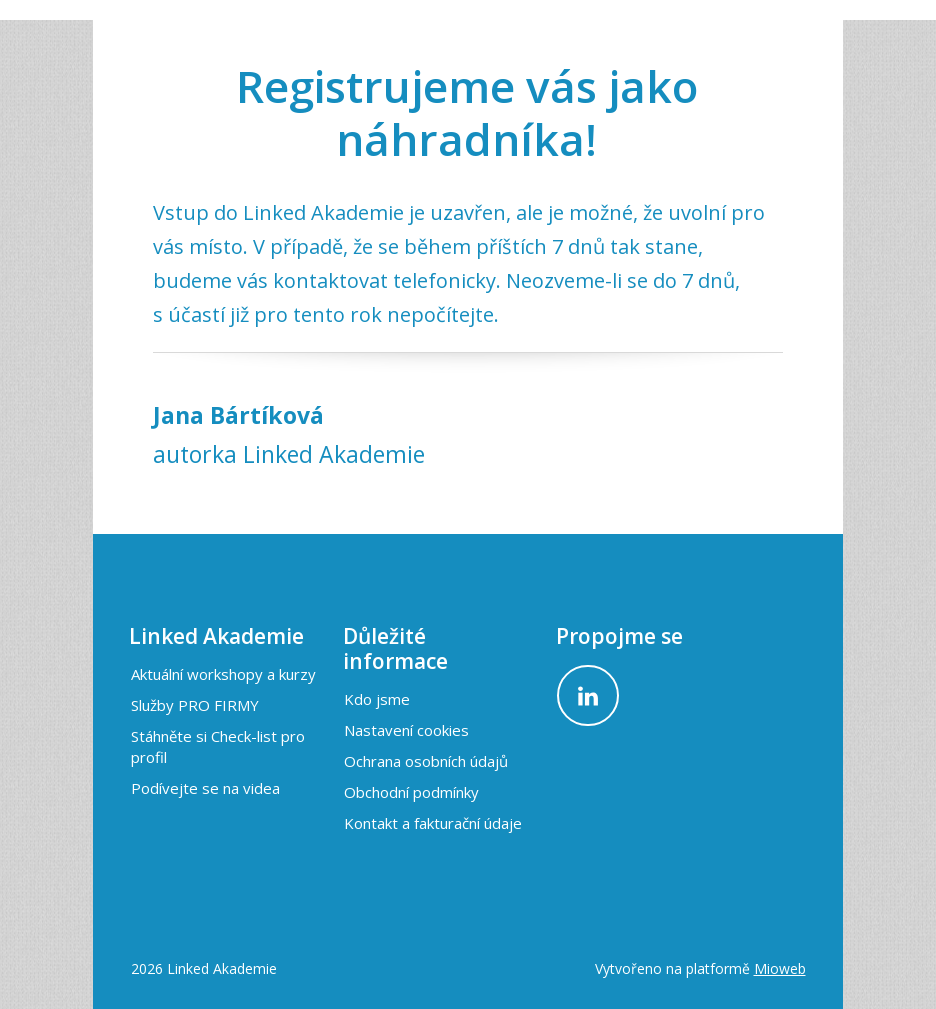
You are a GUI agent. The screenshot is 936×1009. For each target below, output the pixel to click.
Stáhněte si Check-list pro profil (218, 746)
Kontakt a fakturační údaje (433, 823)
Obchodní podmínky (411, 792)
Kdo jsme (377, 699)
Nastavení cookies (406, 730)
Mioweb (780, 968)
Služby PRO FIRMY (195, 705)
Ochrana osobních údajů (426, 761)
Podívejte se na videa (205, 788)
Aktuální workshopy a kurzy (223, 674)
